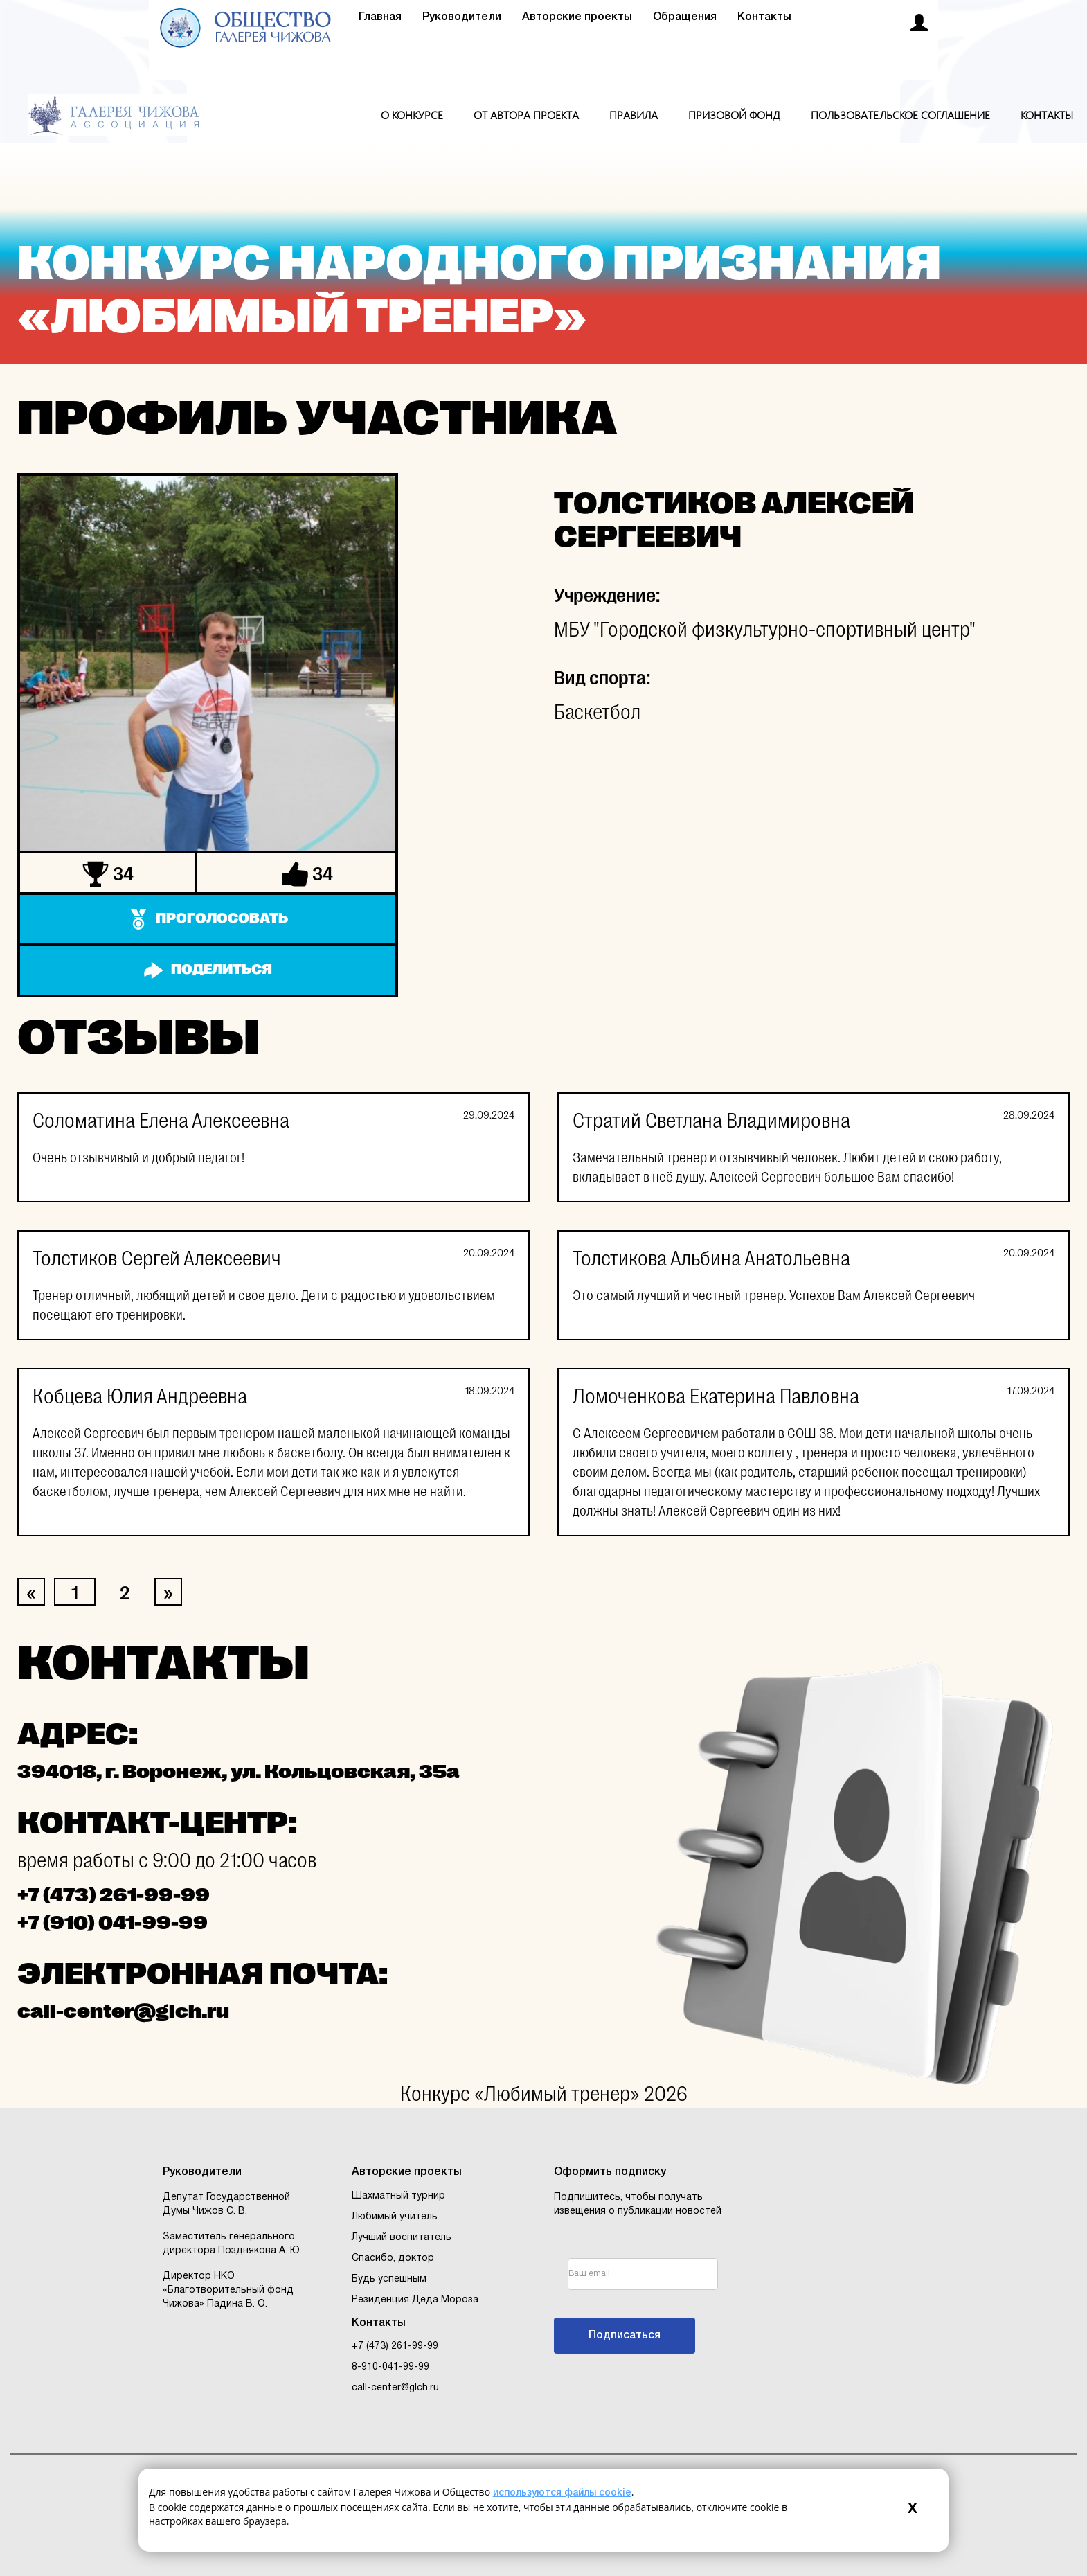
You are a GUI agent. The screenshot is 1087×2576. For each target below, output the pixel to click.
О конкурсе (412, 114)
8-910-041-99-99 (390, 2367)
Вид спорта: (602, 678)
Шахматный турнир (398, 2196)
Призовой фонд (734, 114)
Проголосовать (222, 918)
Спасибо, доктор (393, 2258)
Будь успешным (389, 2279)
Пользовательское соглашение (900, 114)
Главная (380, 17)
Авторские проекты (577, 17)
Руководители (461, 17)
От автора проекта (526, 114)
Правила (633, 114)
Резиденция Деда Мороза (415, 2299)
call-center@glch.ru (395, 2387)
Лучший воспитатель (401, 2237)
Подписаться (625, 2335)
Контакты (764, 17)
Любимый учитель (395, 2216)
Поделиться (221, 969)
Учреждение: (607, 596)
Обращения (685, 17)
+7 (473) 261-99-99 (395, 2346)
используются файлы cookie (562, 2493)
